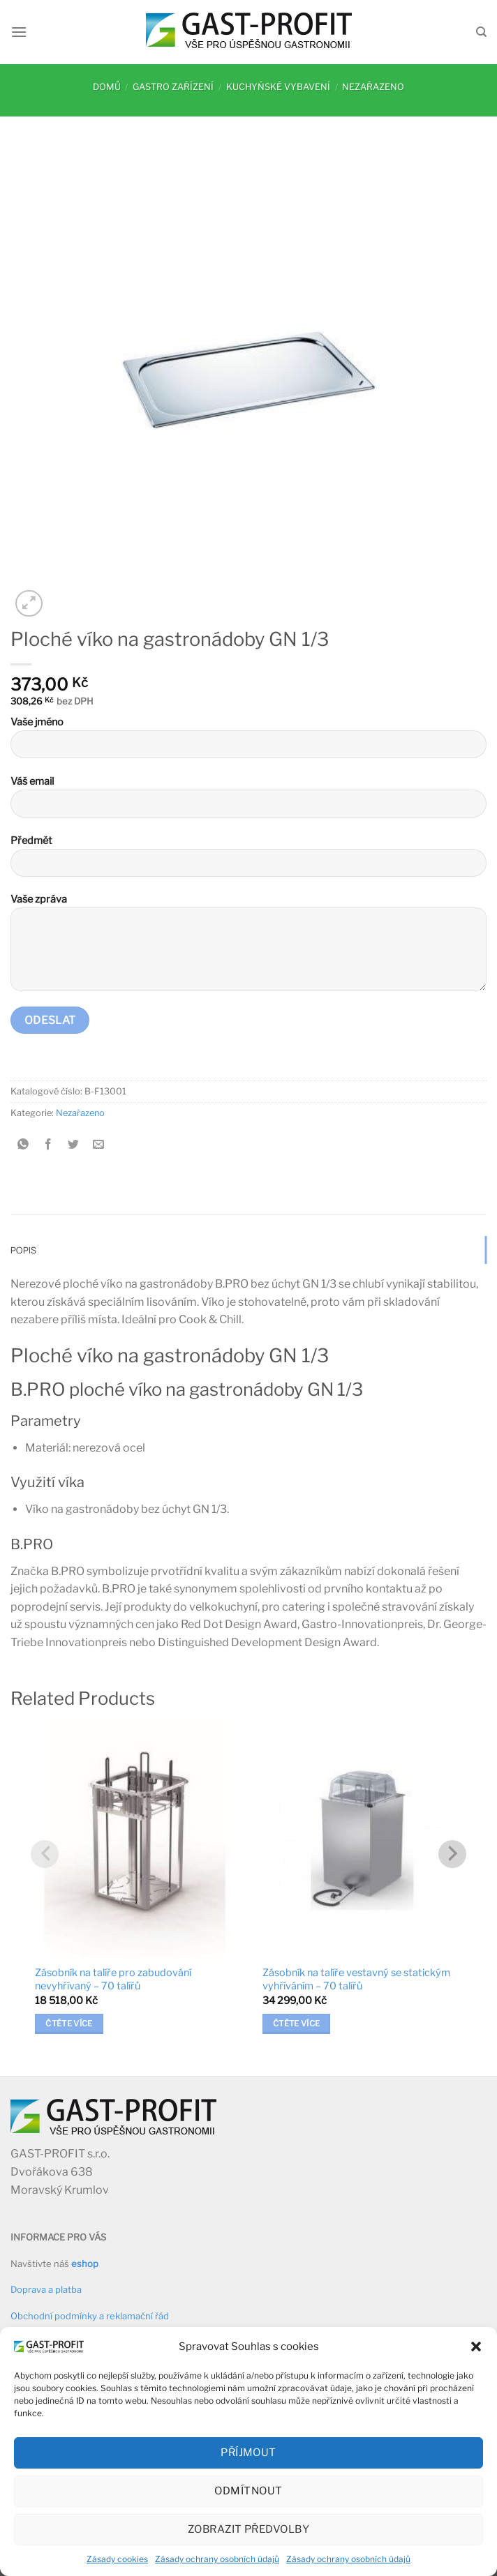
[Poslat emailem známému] (98, 1145)
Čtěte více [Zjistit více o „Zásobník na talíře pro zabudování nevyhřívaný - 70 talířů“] (68, 2023)
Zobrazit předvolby (248, 2529)
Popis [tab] (23, 1250)
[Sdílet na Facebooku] (48, 1145)
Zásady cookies (117, 2559)
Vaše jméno (248, 742)
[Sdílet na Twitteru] (73, 1145)
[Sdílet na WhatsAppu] (23, 1145)
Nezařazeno (373, 87)
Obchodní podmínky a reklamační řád (89, 2315)
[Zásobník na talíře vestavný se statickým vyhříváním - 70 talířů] (362, 1838)
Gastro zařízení (173, 87)
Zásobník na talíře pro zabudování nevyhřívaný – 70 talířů (113, 1979)
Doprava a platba (46, 2289)
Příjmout (248, 2452)
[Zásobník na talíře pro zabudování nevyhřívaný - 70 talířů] (135, 1838)
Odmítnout (248, 2491)
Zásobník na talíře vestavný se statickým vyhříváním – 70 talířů (356, 1979)
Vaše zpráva (248, 947)
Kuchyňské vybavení (278, 87)
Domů (107, 87)
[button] (476, 2346)
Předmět (248, 861)
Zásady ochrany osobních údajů (217, 2559)
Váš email (248, 802)
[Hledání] (481, 32)
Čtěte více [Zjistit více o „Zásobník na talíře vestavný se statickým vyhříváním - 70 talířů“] (296, 2023)
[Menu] (18, 32)
